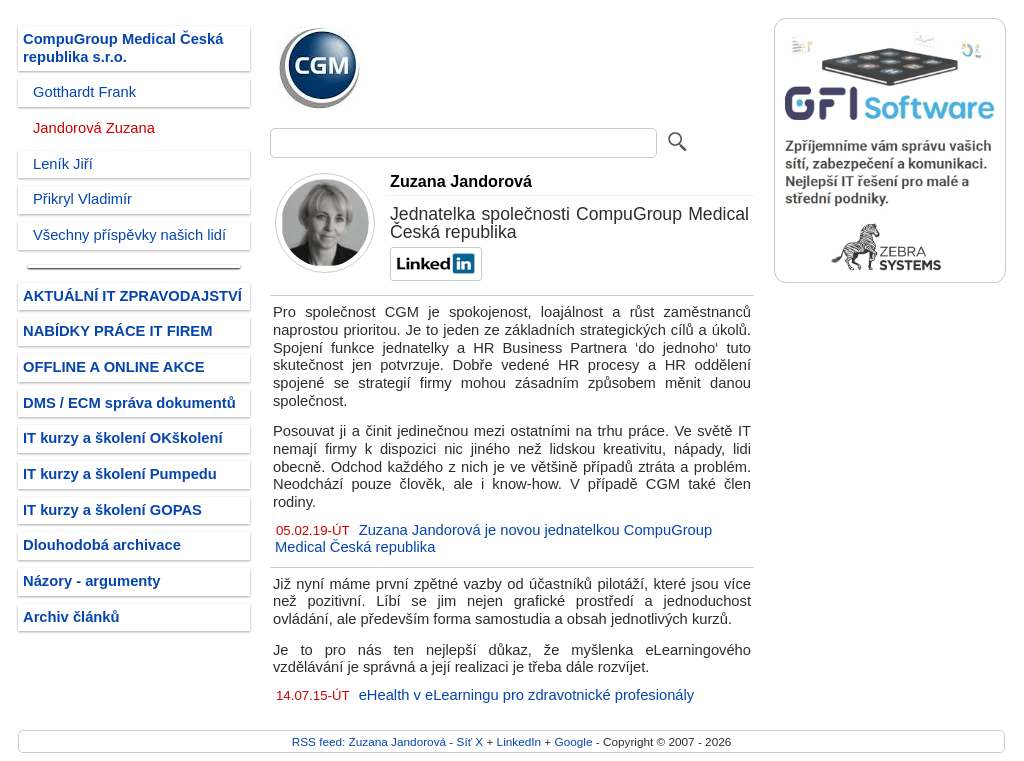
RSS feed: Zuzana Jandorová (369, 741)
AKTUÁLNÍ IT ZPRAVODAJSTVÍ (132, 296)
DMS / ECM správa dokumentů (129, 403)
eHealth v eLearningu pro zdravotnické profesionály (526, 695)
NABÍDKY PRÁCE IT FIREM (117, 331)
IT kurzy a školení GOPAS (112, 510)
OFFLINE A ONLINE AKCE (114, 367)
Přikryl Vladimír (82, 199)
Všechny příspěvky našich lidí (129, 235)
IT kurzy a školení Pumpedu (120, 474)
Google (574, 741)
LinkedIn (519, 741)
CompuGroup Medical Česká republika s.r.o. (123, 48)
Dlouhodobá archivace (102, 545)
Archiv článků (71, 617)
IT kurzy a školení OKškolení (123, 438)
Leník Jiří (63, 164)
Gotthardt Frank (84, 92)
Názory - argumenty (91, 581)
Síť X (470, 741)
